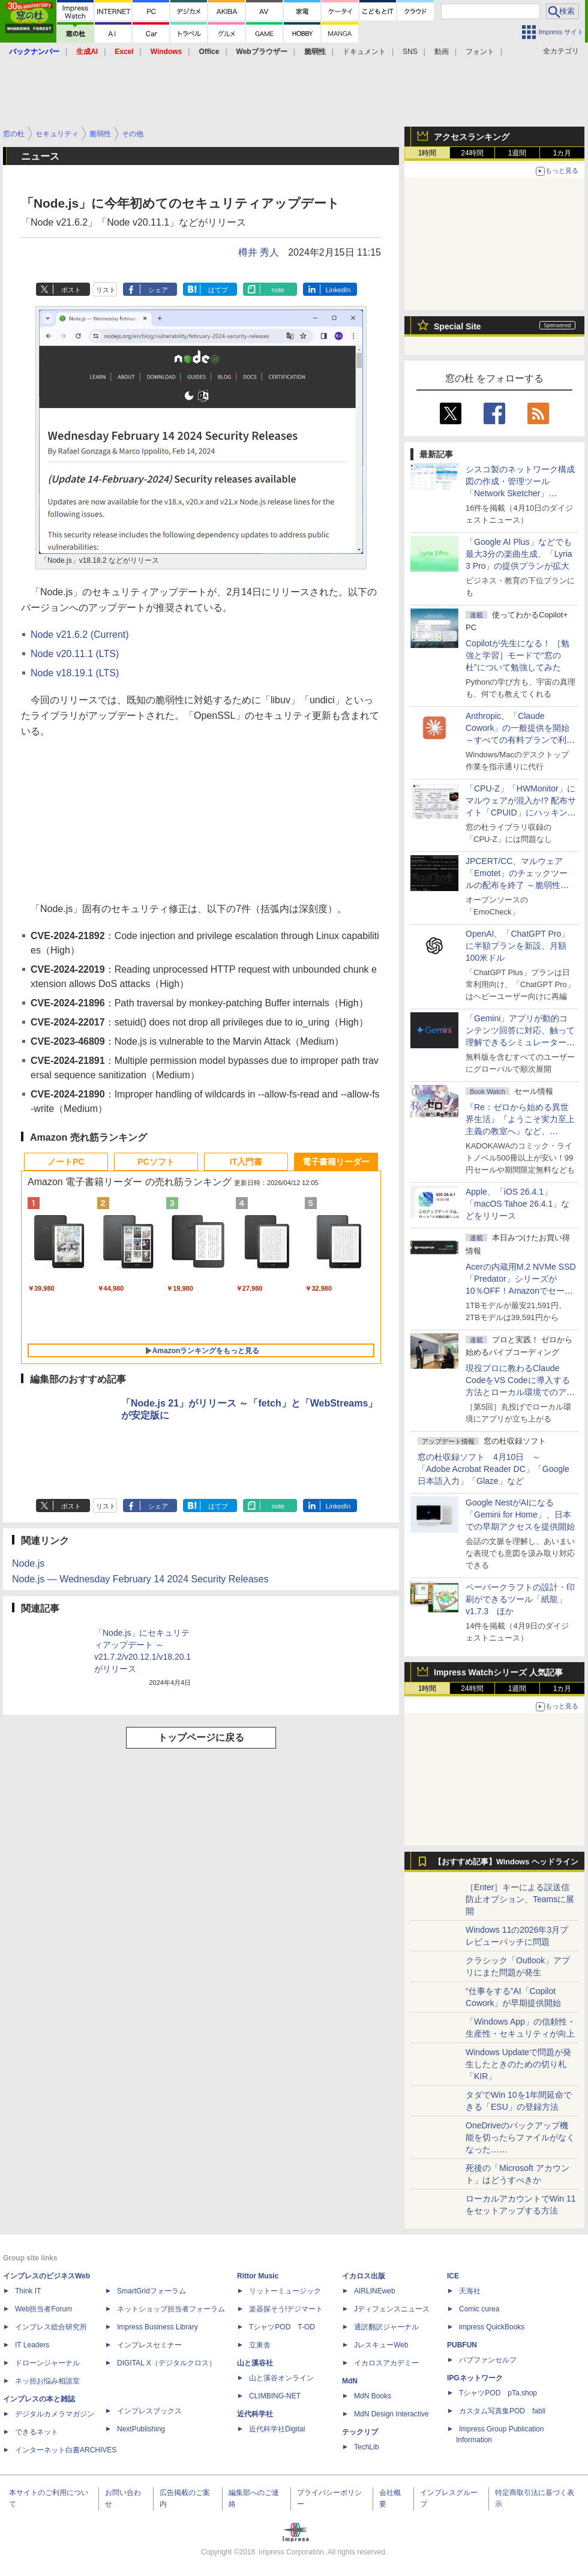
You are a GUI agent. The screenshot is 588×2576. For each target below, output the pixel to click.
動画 (441, 51)
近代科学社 (255, 2414)
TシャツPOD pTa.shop (498, 2393)
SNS (410, 51)
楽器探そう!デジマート (286, 2309)
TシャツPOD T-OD (282, 2327)
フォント (480, 51)
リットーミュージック (285, 2291)
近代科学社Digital (277, 2429)
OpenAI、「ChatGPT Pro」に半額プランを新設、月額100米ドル (517, 945)
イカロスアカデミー (386, 2363)
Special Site (457, 326)
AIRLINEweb (374, 2291)
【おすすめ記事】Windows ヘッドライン (506, 1862)
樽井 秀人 (258, 252)
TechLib (366, 2447)
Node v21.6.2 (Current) (80, 634)
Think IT (28, 2291)
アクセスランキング (471, 137)
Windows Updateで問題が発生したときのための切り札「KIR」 (518, 2064)
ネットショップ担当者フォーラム (171, 2309)
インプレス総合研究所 (51, 2327)
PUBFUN (462, 2345)
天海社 (470, 2291)
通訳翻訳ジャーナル (386, 2327)
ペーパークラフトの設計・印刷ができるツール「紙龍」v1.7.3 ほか (520, 1599)
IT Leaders (32, 2345)
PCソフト (155, 1161)
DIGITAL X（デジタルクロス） (166, 2363)
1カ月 (562, 153)
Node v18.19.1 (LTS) (75, 673)
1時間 (427, 153)
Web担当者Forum (43, 2309)
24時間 (472, 153)
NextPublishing (141, 2429)
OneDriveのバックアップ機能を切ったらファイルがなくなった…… (520, 2137)
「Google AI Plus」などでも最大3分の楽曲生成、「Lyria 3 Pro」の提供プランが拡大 (519, 554)
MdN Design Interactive (391, 2414)
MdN (350, 2381)
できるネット (36, 2432)
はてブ (218, 289)
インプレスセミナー (149, 2345)
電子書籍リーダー (336, 1161)
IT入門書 (246, 1161)
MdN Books (372, 2396)
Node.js (28, 1563)
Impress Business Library (157, 2327)
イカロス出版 (363, 2276)
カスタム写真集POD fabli (502, 2411)
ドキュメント (364, 51)
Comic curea (479, 2309)
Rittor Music (257, 2276)
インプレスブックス (149, 2411)
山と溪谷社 (255, 2363)
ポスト (71, 289)
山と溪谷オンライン (281, 2378)
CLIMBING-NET (275, 2396)
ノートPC (65, 1161)
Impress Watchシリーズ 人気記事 (498, 1672)
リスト (106, 289)
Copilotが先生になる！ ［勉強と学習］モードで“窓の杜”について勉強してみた (517, 655)
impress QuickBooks (491, 2327)
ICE (453, 2276)
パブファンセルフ (488, 2360)
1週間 (517, 153)
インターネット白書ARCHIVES (65, 2450)
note (278, 289)
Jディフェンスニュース (392, 2309)
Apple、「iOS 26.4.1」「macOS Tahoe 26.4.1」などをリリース (517, 1203)
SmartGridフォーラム (151, 2291)
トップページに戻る (201, 1737)
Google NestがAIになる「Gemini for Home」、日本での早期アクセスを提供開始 (520, 1514)
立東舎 (260, 2345)
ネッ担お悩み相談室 (47, 2381)
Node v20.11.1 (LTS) (75, 654)
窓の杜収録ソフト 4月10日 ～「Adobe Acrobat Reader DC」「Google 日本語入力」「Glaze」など (493, 1469)
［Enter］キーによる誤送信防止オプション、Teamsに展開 (520, 1899)
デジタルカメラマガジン (54, 2414)
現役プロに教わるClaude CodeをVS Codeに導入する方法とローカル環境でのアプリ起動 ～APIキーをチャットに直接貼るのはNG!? (520, 1392)
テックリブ (360, 2432)
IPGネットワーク (475, 2378)
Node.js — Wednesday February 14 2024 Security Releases (140, 1579)
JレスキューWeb (381, 2345)
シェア (158, 289)
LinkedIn (338, 289)
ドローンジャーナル (47, 2363)
